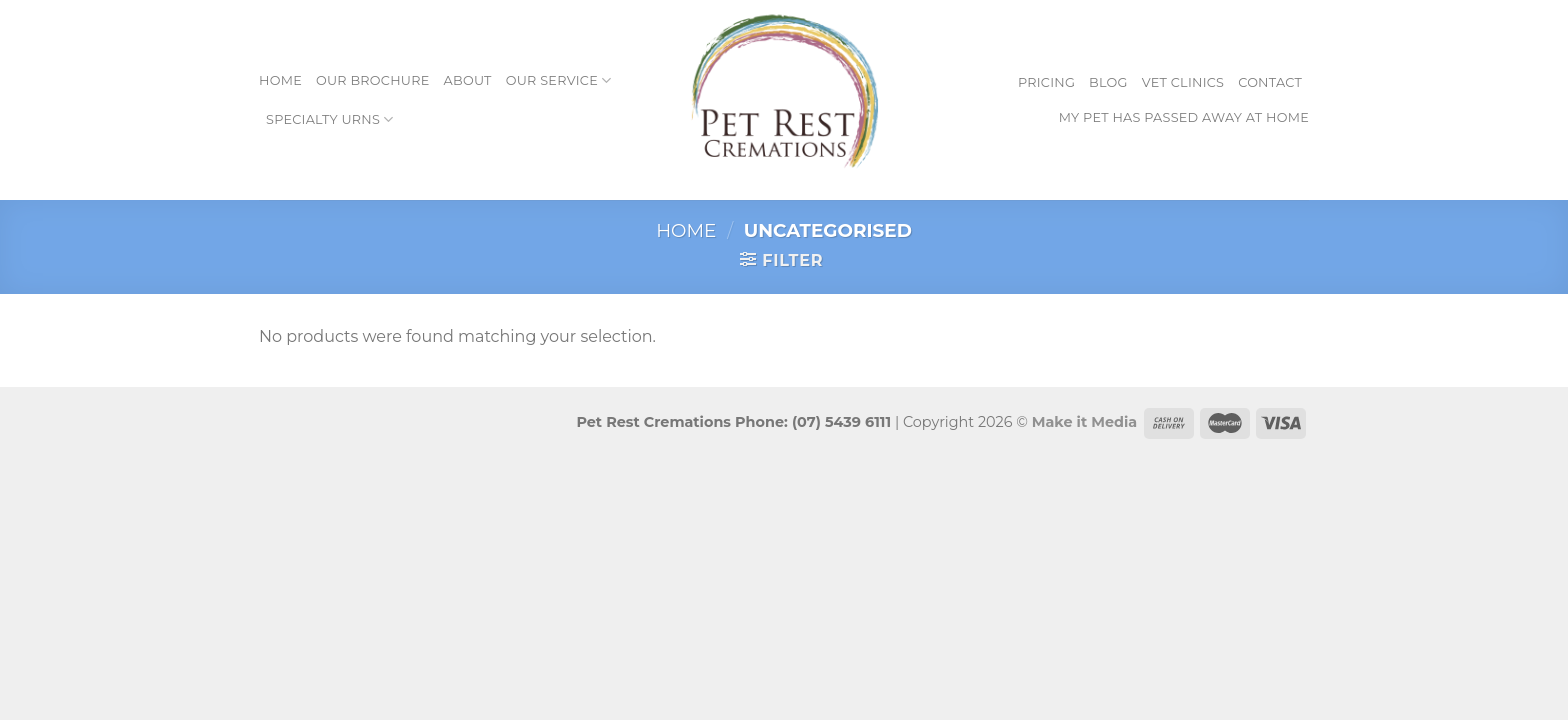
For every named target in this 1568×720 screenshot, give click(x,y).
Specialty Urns (330, 119)
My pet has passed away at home (1184, 117)
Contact (1270, 82)
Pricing (1046, 82)
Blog (1108, 82)
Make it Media (1085, 422)
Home (280, 80)
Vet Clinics (1183, 82)
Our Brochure (373, 80)
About (468, 80)
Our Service (559, 80)
